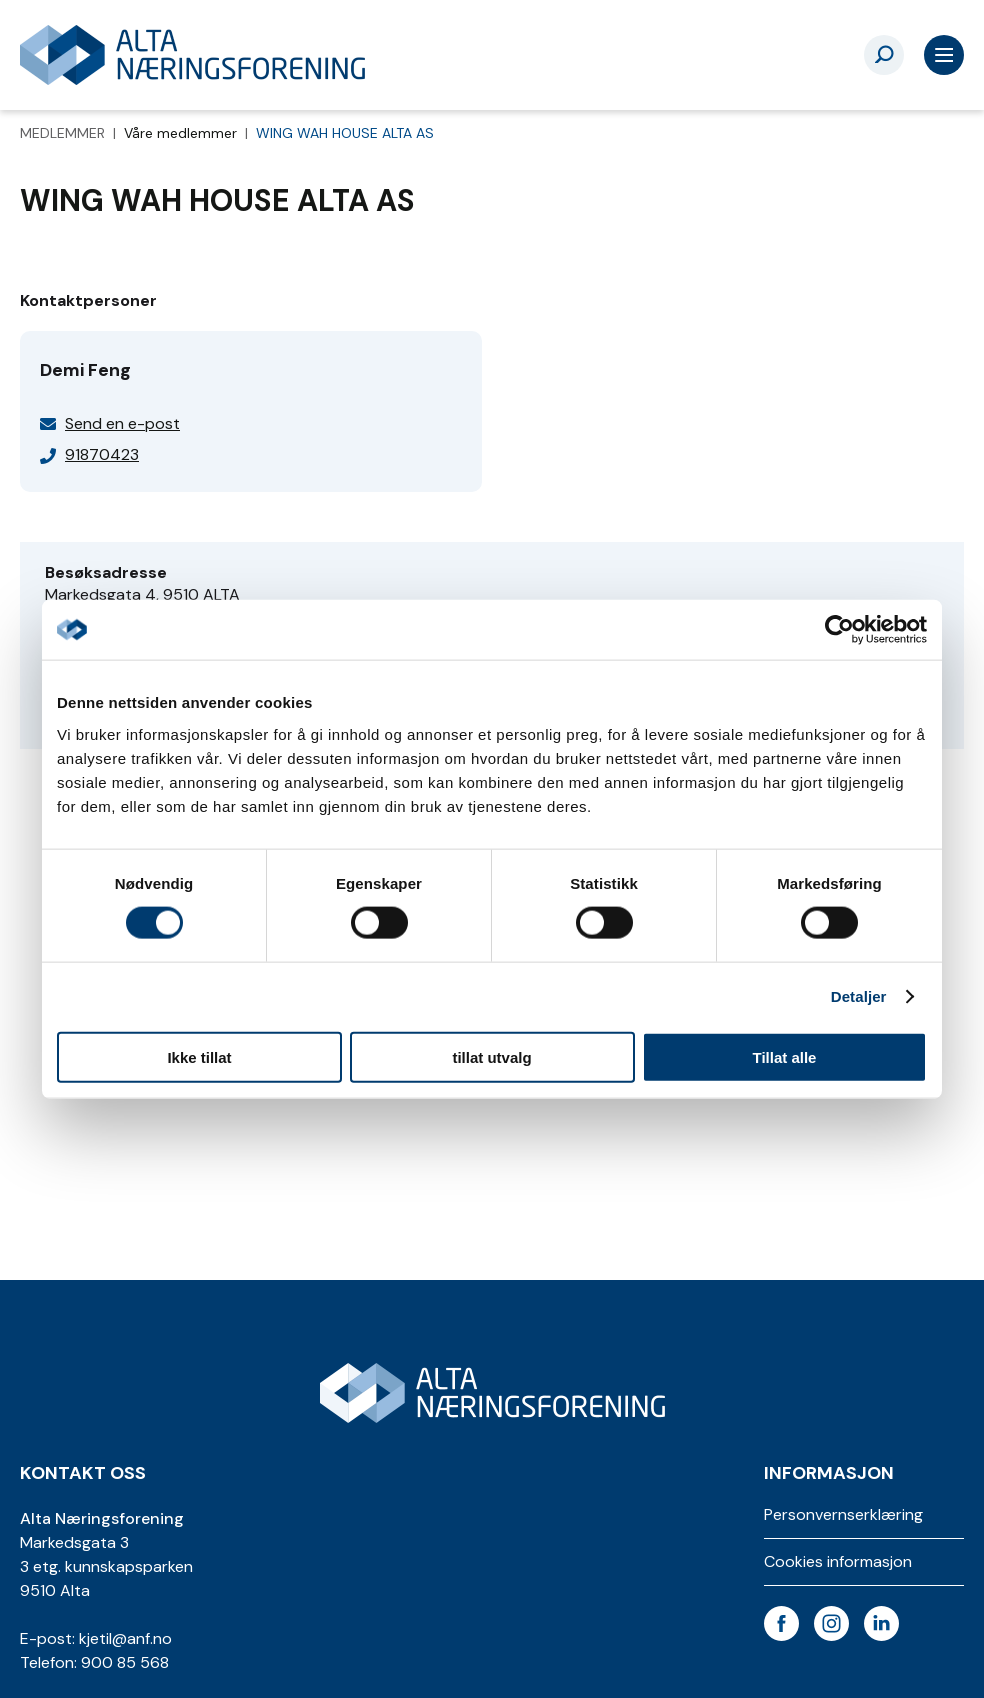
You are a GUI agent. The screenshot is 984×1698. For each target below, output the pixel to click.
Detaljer (859, 996)
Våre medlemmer (182, 133)
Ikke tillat (199, 1056)
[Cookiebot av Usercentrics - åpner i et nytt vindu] (839, 630)
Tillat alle (785, 1056)
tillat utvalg (491, 1056)
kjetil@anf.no (125, 1638)
